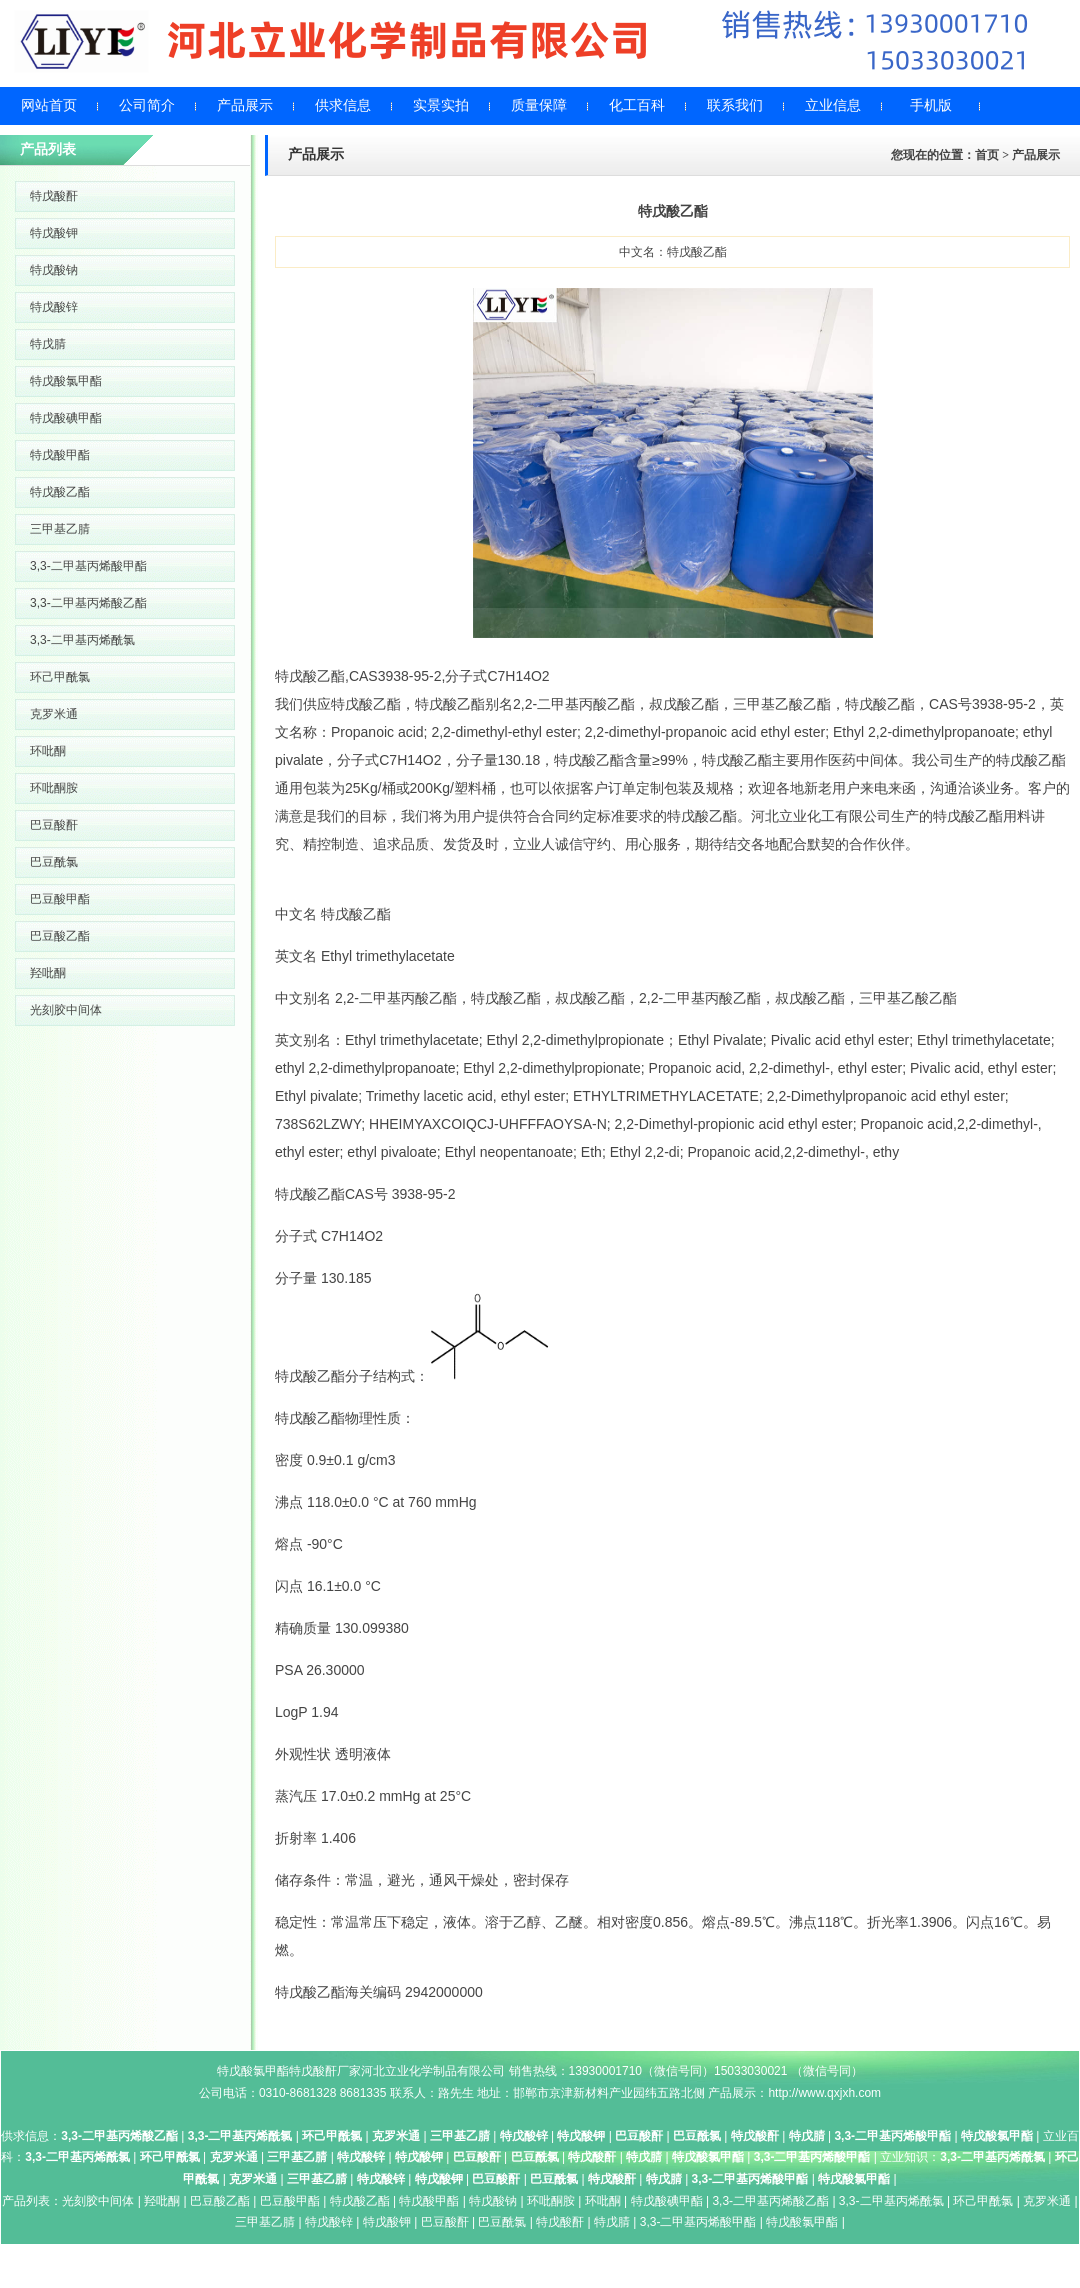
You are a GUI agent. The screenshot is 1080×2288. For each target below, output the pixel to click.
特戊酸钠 (54, 270)
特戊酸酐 (54, 196)
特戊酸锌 (54, 307)
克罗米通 (54, 714)
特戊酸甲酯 (60, 455)
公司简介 (147, 105)
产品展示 (245, 105)
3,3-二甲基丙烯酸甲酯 (88, 566)
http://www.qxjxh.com (824, 2093)
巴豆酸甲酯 (60, 899)
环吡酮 (48, 751)
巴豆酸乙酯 (60, 936)
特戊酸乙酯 (60, 492)
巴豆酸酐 (54, 825)
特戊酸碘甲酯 (66, 418)
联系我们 (735, 105)
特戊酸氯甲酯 (66, 381)
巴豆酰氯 (54, 862)
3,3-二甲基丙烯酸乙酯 (88, 603)
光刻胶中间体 (66, 1010)
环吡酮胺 (54, 788)
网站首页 (49, 105)
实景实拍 (441, 105)
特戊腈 (48, 344)
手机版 (931, 105)
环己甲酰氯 (60, 677)
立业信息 (833, 105)
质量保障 (539, 105)
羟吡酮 (48, 973)
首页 (987, 155)
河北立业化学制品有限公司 (433, 2071)
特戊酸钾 (54, 233)
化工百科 (637, 105)
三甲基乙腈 (60, 529)
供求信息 (343, 105)
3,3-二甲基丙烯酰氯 (82, 640)
